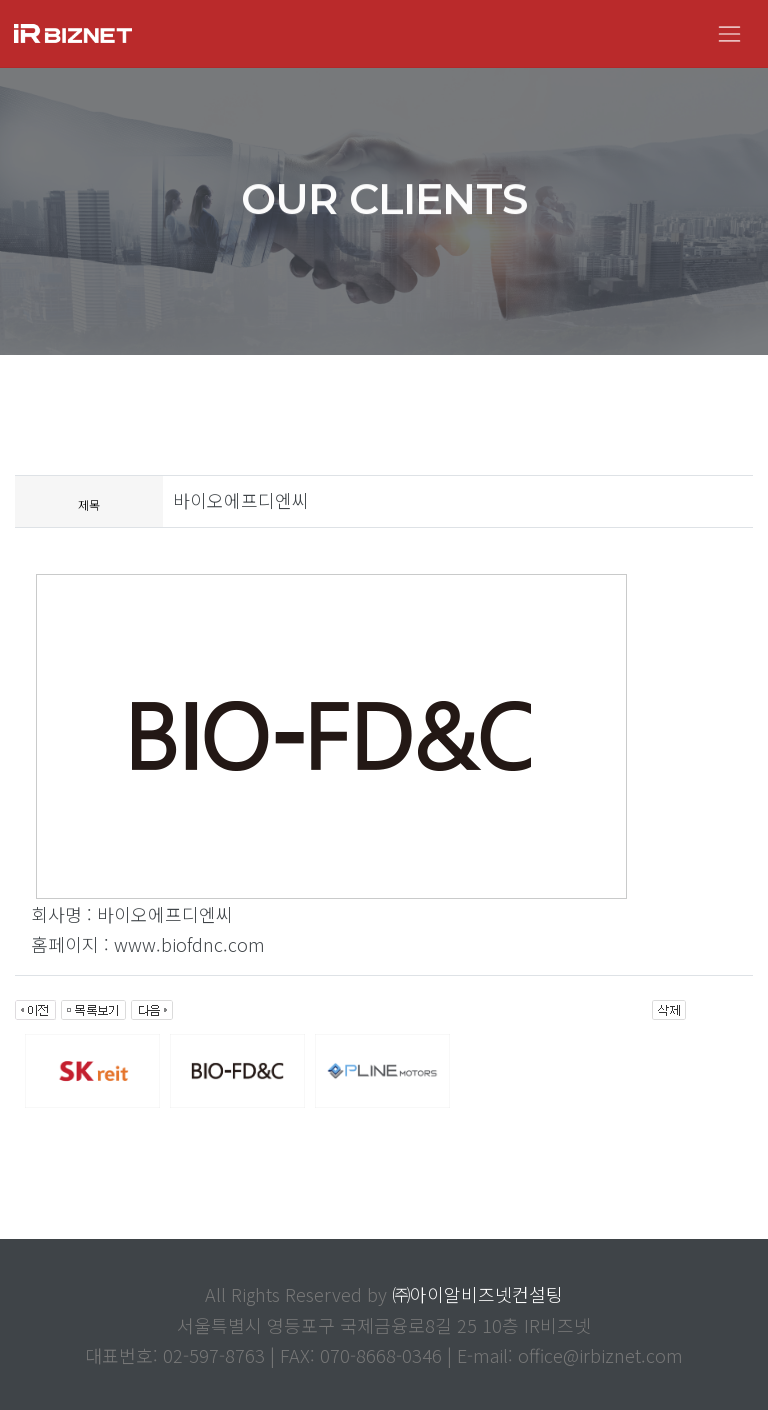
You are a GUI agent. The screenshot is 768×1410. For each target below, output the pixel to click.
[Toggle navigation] (729, 33)
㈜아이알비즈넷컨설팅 (477, 1294)
